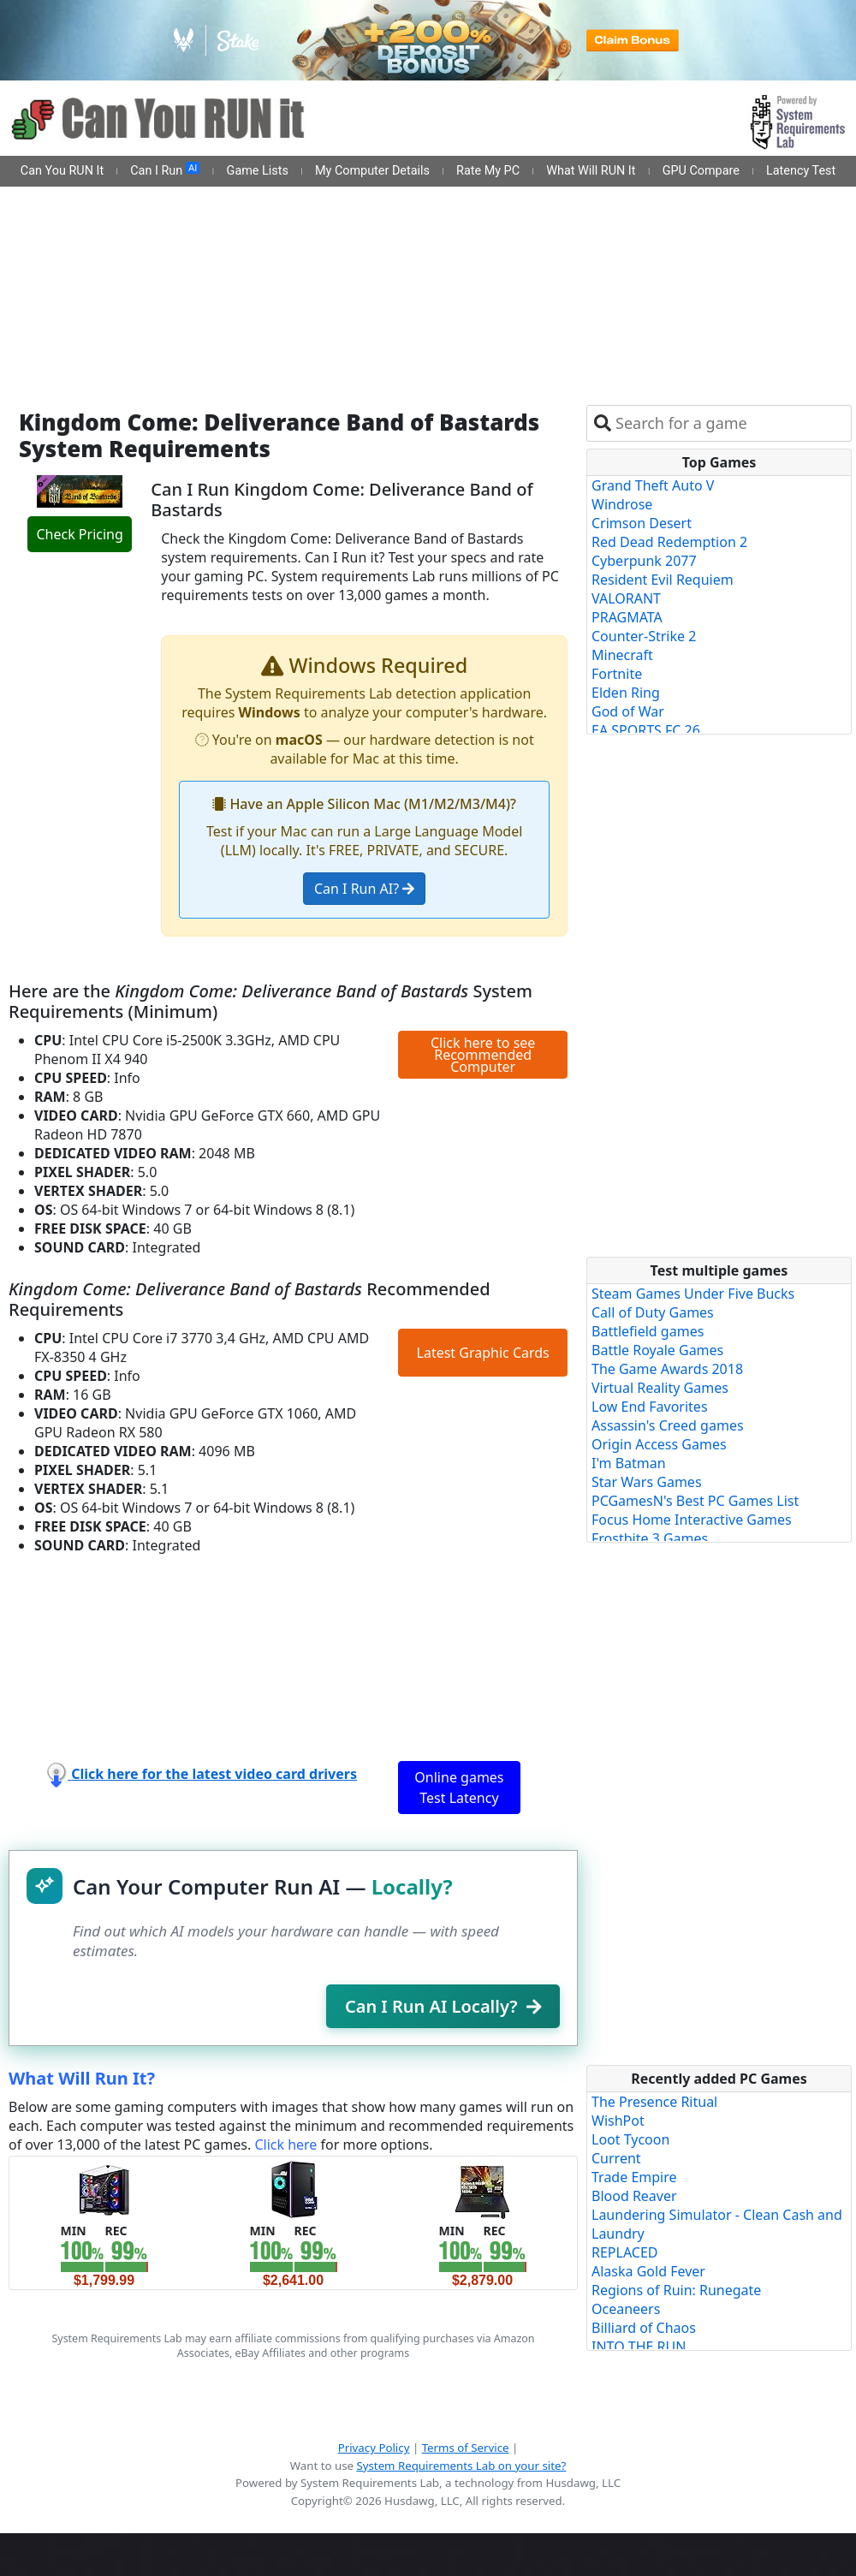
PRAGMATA (627, 617)
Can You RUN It (62, 171)
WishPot (618, 2120)
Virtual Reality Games (659, 1387)
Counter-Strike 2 (643, 636)
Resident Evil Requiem (662, 579)
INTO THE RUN (638, 2346)
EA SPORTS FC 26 (645, 730)
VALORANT (626, 598)
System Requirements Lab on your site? (461, 2465)
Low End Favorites (649, 1406)
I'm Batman (628, 1463)
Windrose (621, 504)
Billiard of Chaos (643, 2327)
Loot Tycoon (630, 2139)
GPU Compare (701, 171)
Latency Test (800, 171)
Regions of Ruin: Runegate (676, 2290)
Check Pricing (79, 534)
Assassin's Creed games (667, 1425)
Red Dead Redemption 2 (669, 541)
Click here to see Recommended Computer (483, 1054)
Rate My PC (488, 171)
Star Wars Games (646, 1481)
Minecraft (622, 654)
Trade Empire (634, 2177)
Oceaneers (625, 2308)
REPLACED (624, 2252)
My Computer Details (372, 171)
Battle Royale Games (657, 1350)
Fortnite (616, 673)
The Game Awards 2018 (667, 1368)
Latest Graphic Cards (483, 1352)
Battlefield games (647, 1331)
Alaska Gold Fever (648, 2271)
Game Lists (257, 171)
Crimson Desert (641, 523)
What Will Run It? (82, 2078)
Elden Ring (625, 692)
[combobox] (729, 423)
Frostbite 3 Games (649, 1538)
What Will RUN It (590, 171)
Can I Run (164, 170)
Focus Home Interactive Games (691, 1519)
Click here (285, 2144)
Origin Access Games (659, 1444)
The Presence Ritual (654, 2101)
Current (616, 2158)
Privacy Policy (374, 2447)
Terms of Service (465, 2447)
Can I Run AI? (364, 888)
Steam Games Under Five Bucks (692, 1293)
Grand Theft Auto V (652, 485)
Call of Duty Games (652, 1312)
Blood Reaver (634, 2195)
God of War (627, 711)
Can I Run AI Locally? (443, 2006)
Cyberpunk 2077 (644, 560)
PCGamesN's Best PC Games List (695, 1500)
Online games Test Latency (458, 1787)
